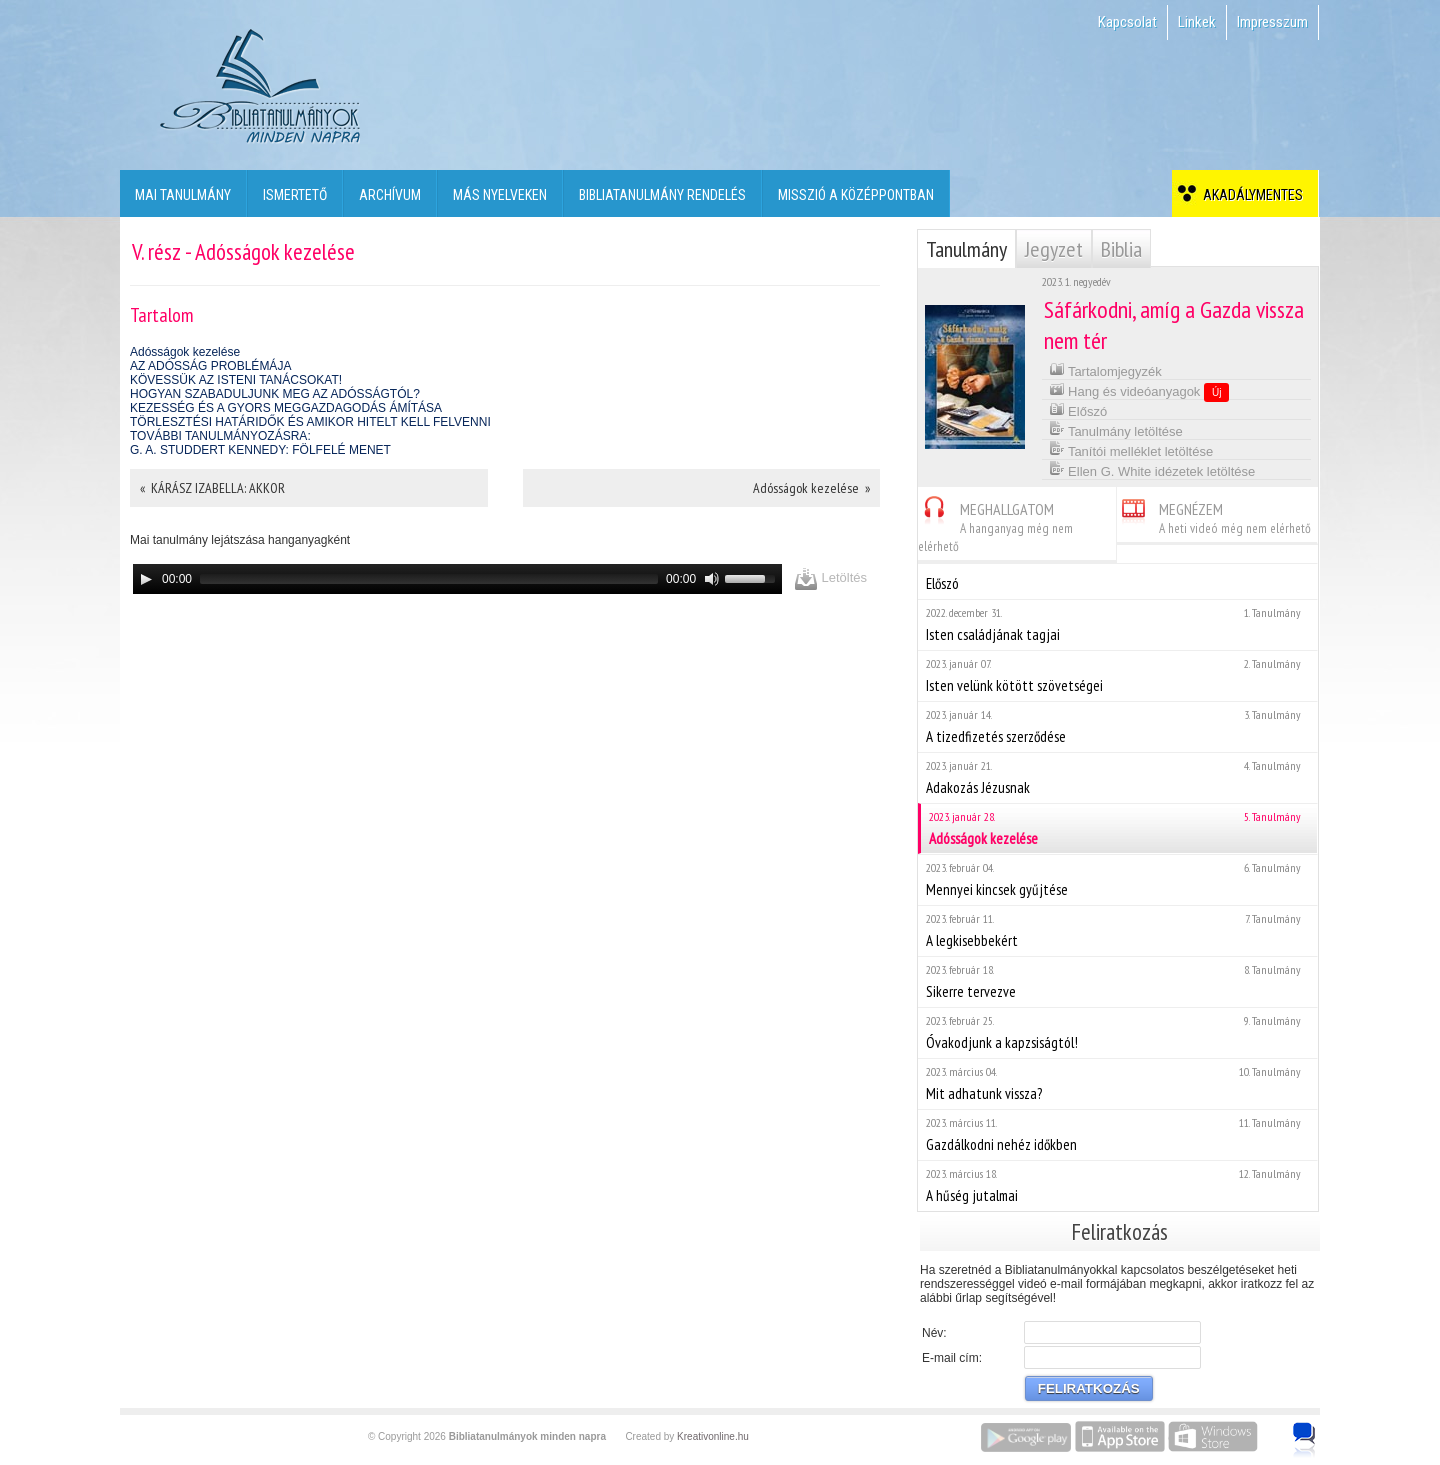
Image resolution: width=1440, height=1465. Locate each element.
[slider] (429, 579)
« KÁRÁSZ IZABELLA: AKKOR (212, 488)
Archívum (390, 195)
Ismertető (295, 195)
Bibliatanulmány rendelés (662, 195)
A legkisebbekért (1117, 930)
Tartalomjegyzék (1105, 369)
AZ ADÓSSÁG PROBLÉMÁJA (210, 366)
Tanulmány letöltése (1116, 429)
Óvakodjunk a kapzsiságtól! (1117, 1032)
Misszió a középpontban (856, 195)
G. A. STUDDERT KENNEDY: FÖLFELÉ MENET (260, 450)
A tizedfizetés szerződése (1117, 726)
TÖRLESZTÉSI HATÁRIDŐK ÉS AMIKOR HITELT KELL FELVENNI (310, 422)
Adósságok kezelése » (811, 488)
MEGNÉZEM (1214, 515)
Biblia (1121, 249)
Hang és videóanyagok (1139, 391)
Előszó (1078, 409)
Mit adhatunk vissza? (1117, 1083)
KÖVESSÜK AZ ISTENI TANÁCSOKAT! (236, 380)
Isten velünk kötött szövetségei (1117, 675)
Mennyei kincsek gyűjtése (1117, 879)
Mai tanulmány (183, 195)
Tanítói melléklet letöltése (1131, 449)
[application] (457, 579)
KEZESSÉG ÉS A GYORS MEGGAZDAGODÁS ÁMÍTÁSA (286, 408)
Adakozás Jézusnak (1117, 777)
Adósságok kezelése (185, 352)
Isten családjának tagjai (1117, 624)
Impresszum (1272, 22)
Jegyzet (1054, 249)
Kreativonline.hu (713, 1436)
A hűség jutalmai (1117, 1185)
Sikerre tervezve (1117, 981)
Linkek (1197, 22)
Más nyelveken (500, 195)
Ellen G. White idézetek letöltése (1152, 469)
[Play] (146, 579)
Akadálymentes (1250, 195)
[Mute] (712, 579)
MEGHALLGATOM (995, 524)
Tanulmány (966, 249)
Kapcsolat (1127, 22)
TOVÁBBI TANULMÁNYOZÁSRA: (220, 436)
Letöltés (830, 578)
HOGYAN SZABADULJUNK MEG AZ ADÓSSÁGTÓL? (275, 394)
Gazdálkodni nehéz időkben (1117, 1134)
